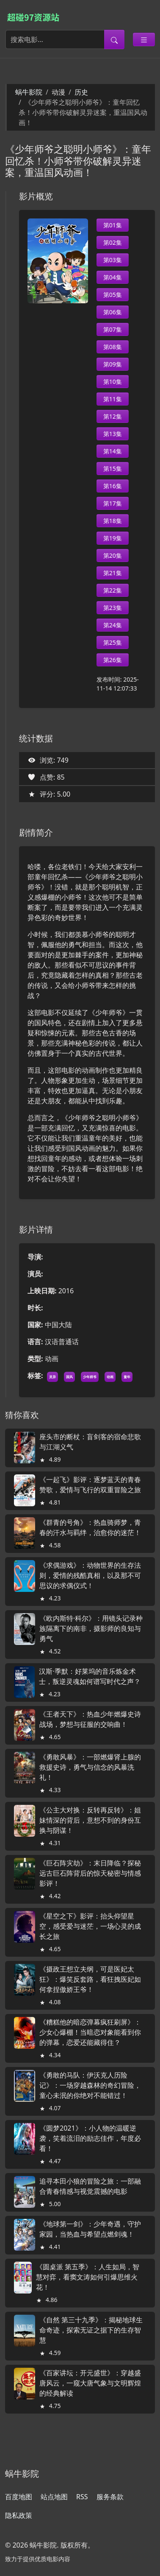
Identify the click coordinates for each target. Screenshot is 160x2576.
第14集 (112, 451)
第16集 (112, 486)
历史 (81, 92)
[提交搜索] (114, 39)
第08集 (112, 347)
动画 (110, 1376)
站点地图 (54, 2496)
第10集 (112, 382)
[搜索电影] (55, 39)
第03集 (112, 260)
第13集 (112, 434)
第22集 (112, 590)
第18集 (112, 521)
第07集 (112, 329)
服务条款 (110, 2496)
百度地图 (18, 2496)
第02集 (112, 242)
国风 (69, 1376)
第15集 (112, 468)
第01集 (112, 225)
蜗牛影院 (28, 92)
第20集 (112, 555)
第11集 (112, 399)
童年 (127, 1376)
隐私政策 (18, 2515)
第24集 (112, 625)
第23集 (112, 608)
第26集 (112, 660)
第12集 (112, 416)
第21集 (112, 573)
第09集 (112, 364)
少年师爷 (90, 1376)
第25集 (112, 642)
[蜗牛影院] (37, 16)
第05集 (112, 295)
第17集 (112, 503)
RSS (82, 2496)
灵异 (52, 1376)
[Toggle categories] (144, 39)
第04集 (112, 277)
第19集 (112, 538)
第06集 (112, 312)
